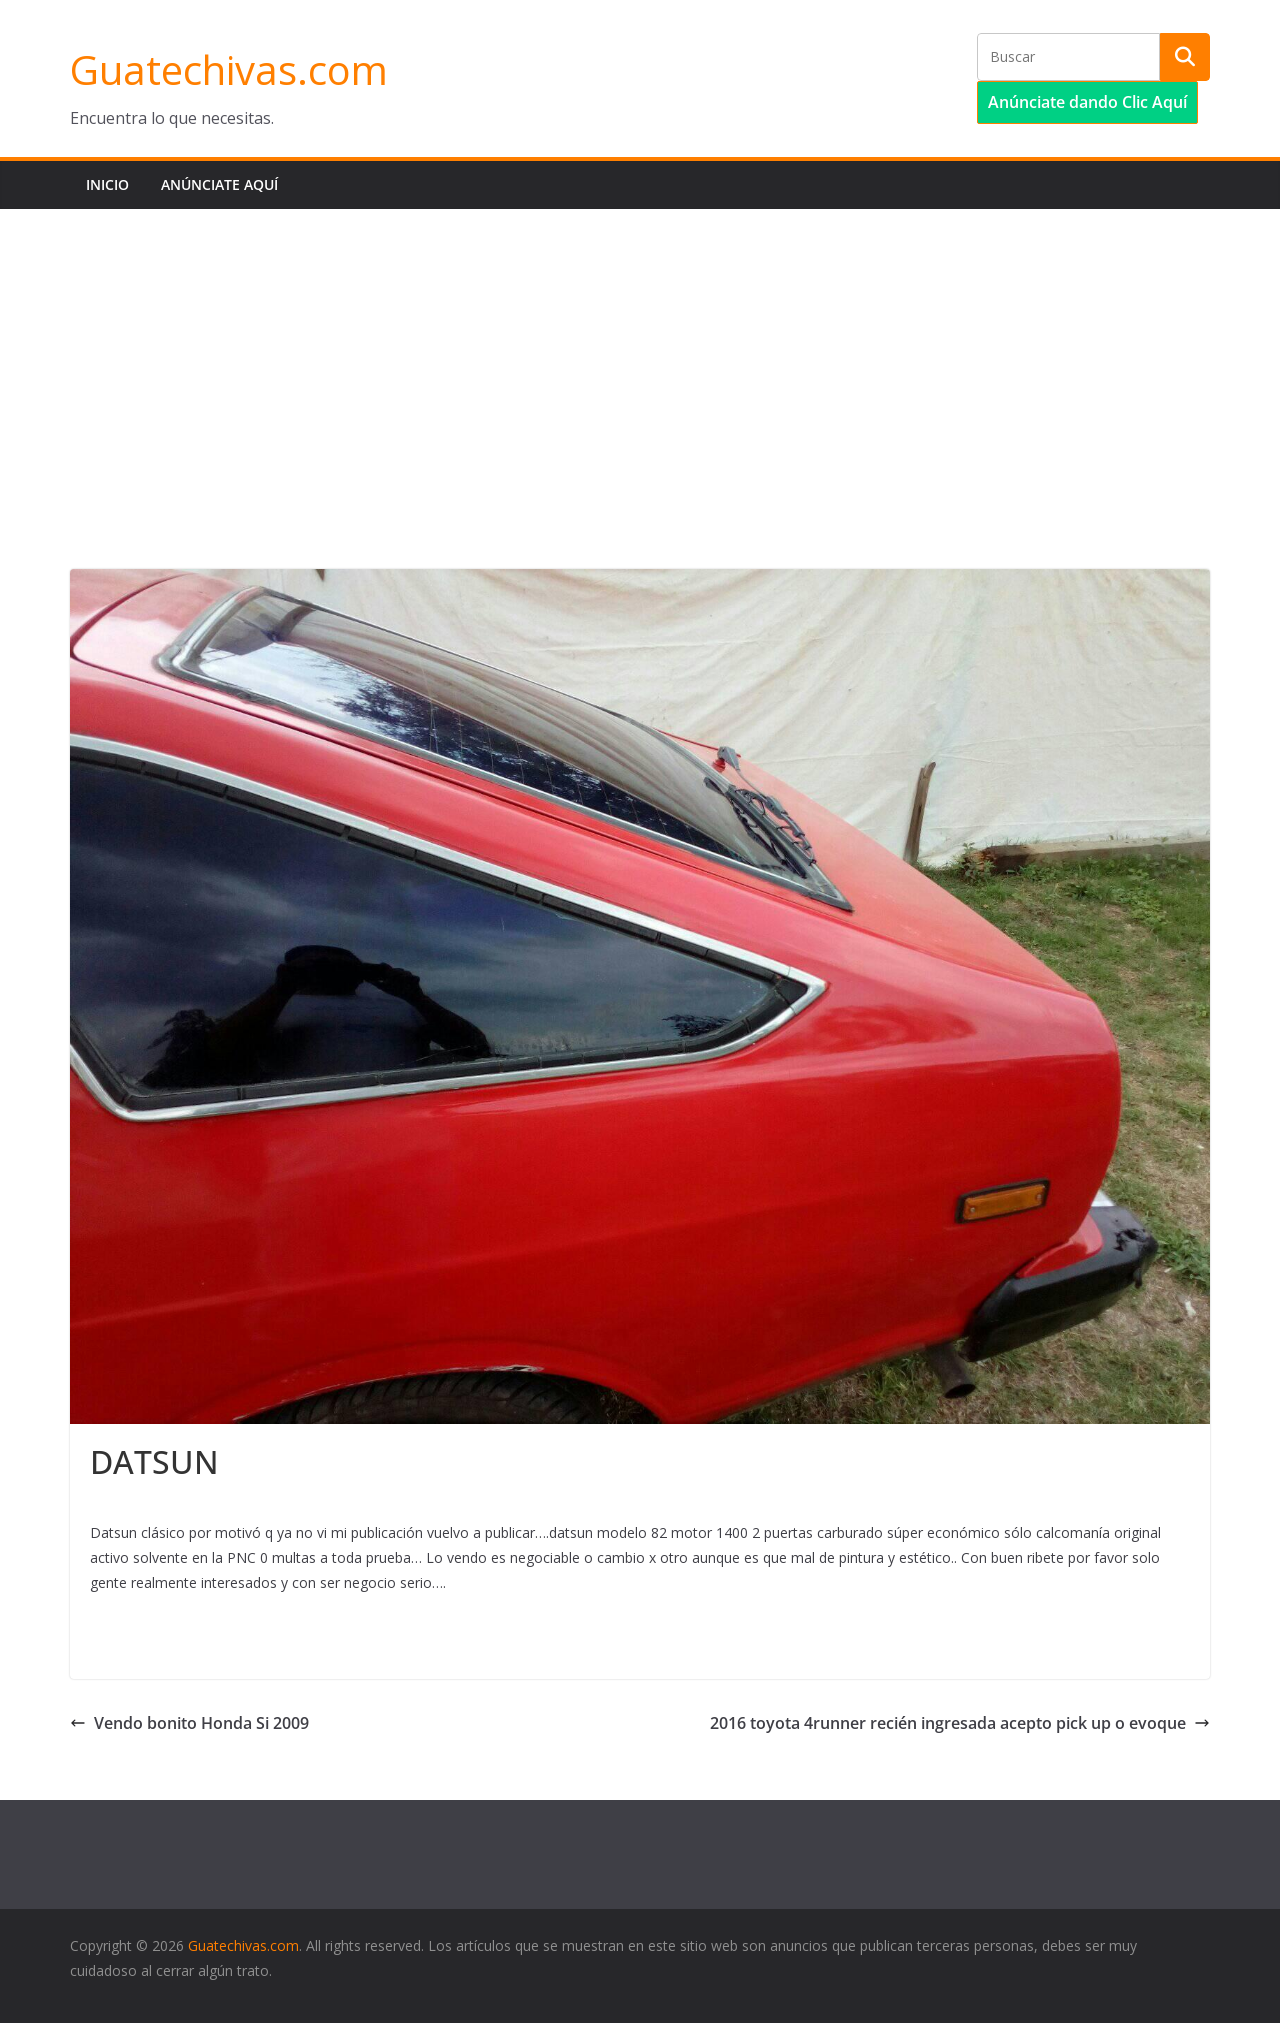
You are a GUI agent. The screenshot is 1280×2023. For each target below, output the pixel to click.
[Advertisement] (640, 359)
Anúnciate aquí (219, 184)
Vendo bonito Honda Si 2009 (189, 1723)
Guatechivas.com (229, 69)
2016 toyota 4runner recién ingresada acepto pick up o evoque (960, 1723)
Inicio (107, 184)
